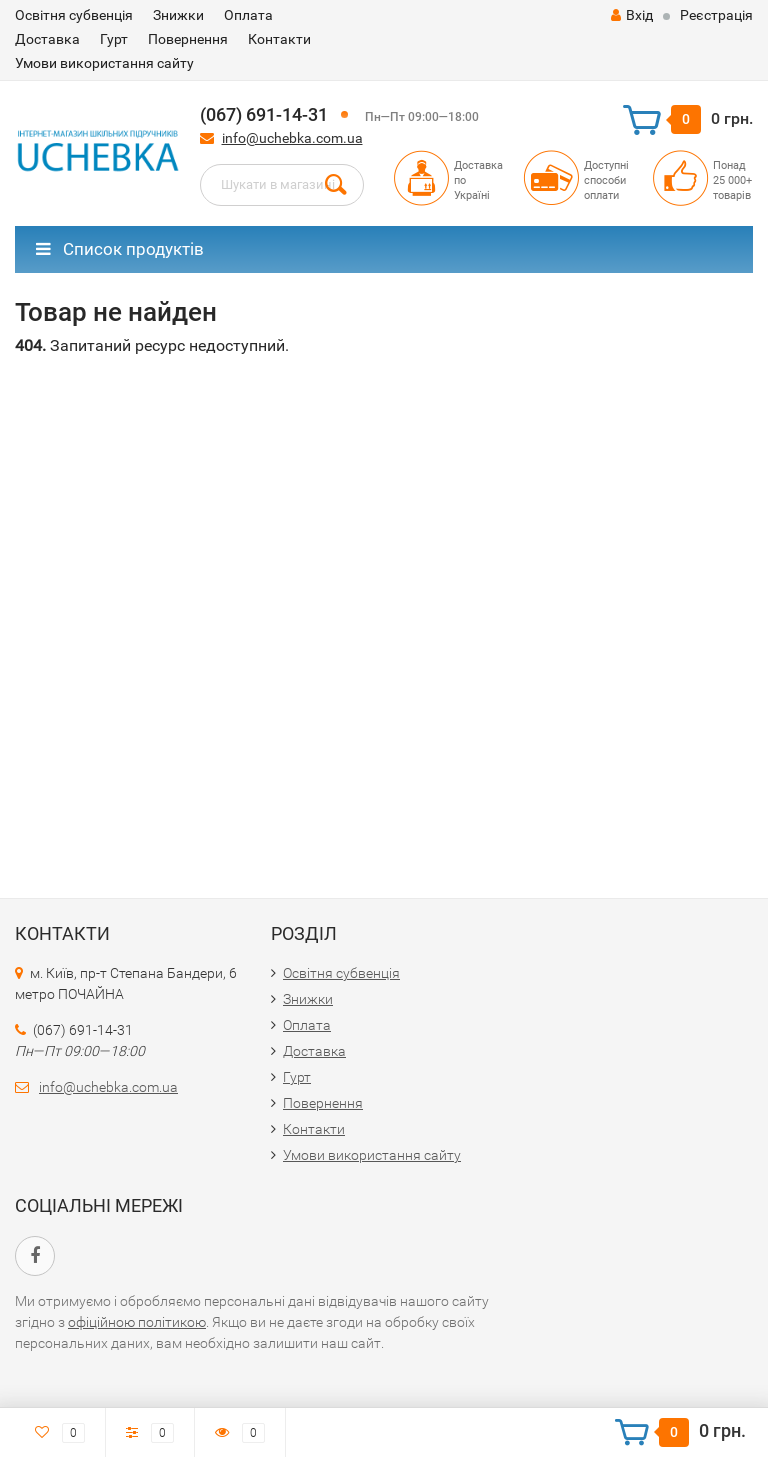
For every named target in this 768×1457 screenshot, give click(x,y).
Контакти (279, 39)
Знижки (178, 15)
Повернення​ (188, 39)
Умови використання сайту (104, 63)
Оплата (248, 15)
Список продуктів (120, 249)
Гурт (114, 39)
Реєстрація (716, 15)
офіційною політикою (137, 1322)
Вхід (632, 15)
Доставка (47, 39)
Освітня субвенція (74, 15)
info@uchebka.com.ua (292, 138)
